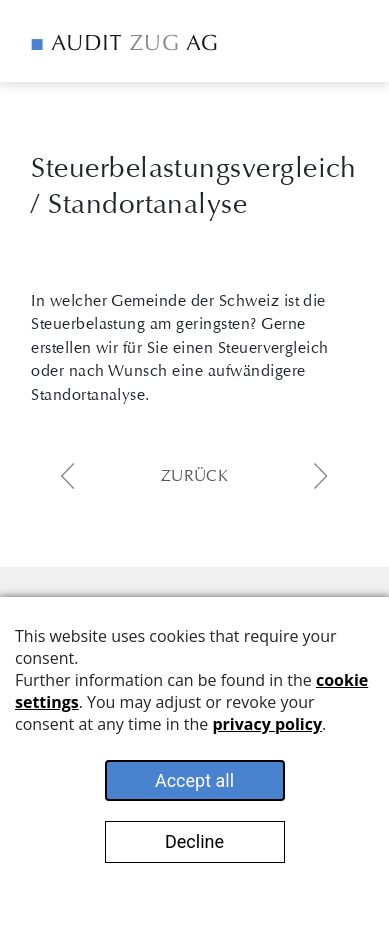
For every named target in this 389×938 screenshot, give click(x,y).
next (321, 476)
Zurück (195, 475)
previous (68, 476)
